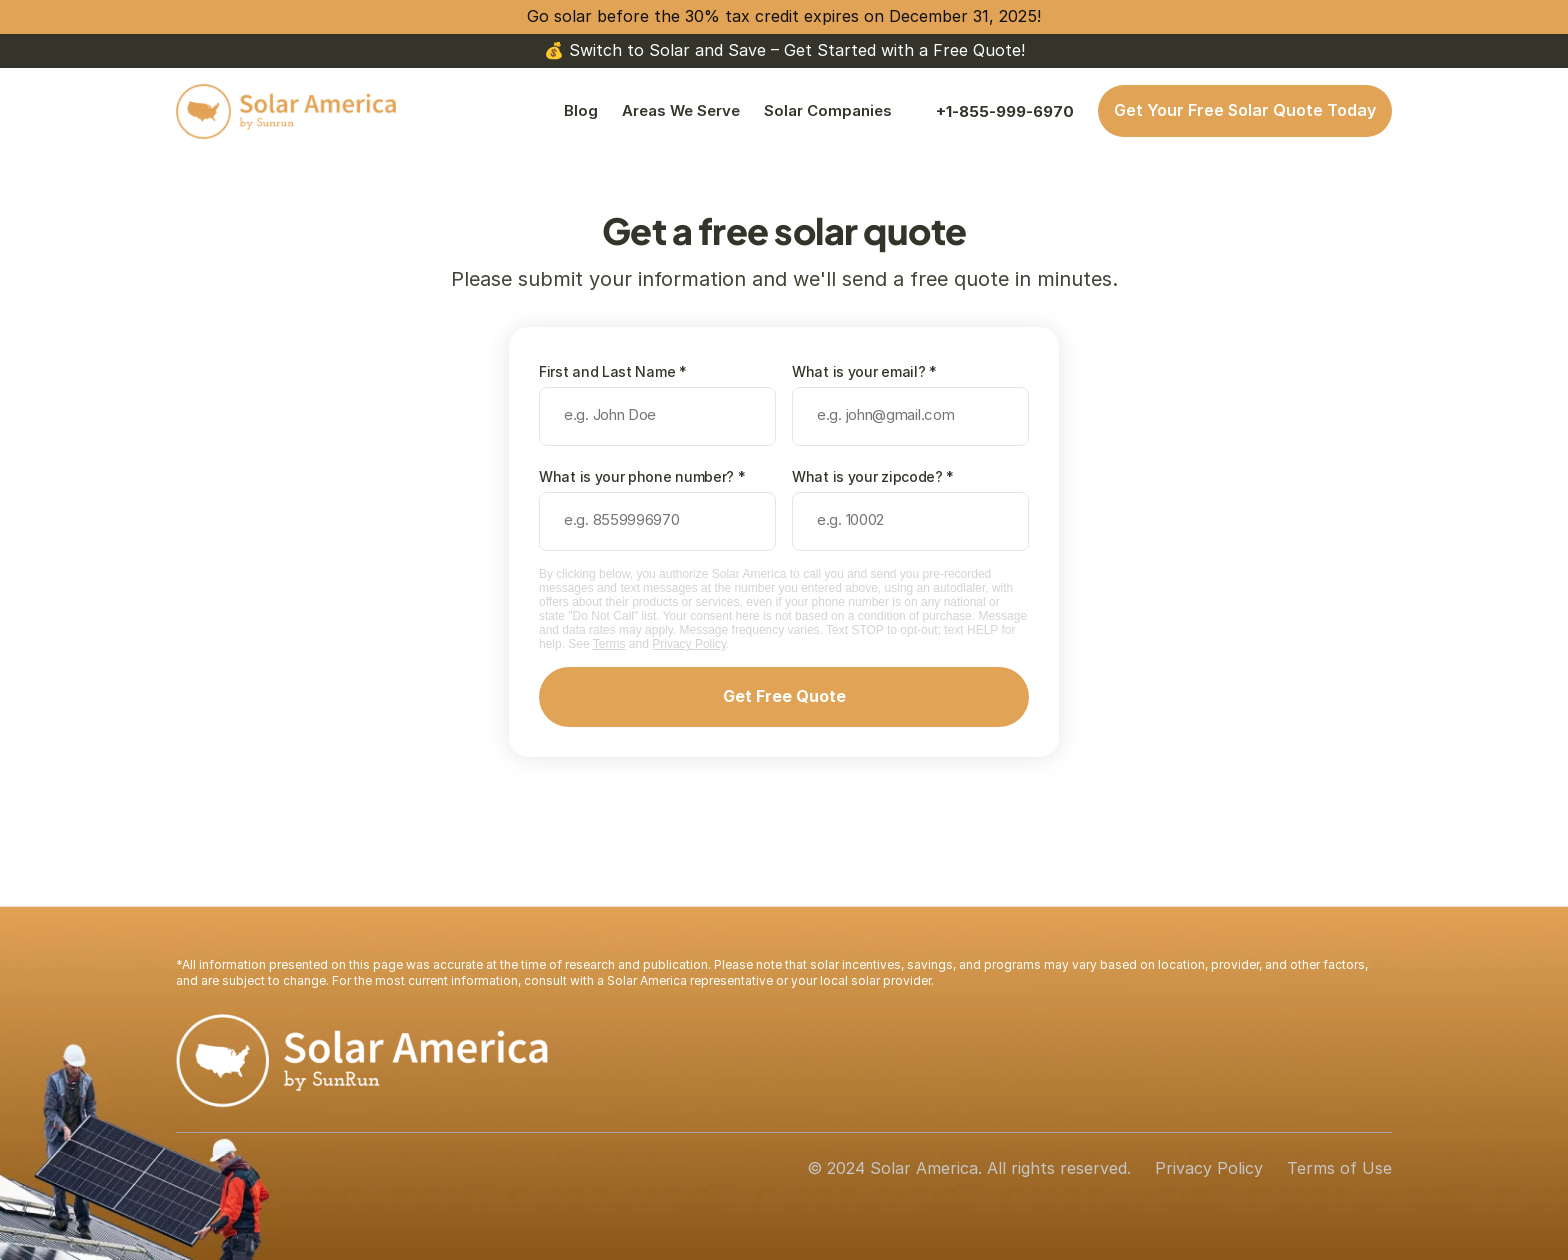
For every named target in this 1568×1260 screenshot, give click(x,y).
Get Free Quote (784, 696)
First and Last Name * (613, 371)
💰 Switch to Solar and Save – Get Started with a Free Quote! (784, 50)
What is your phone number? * (642, 476)
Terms (609, 644)
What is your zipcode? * (873, 476)
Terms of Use (1339, 1168)
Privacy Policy (689, 644)
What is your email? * (864, 371)
